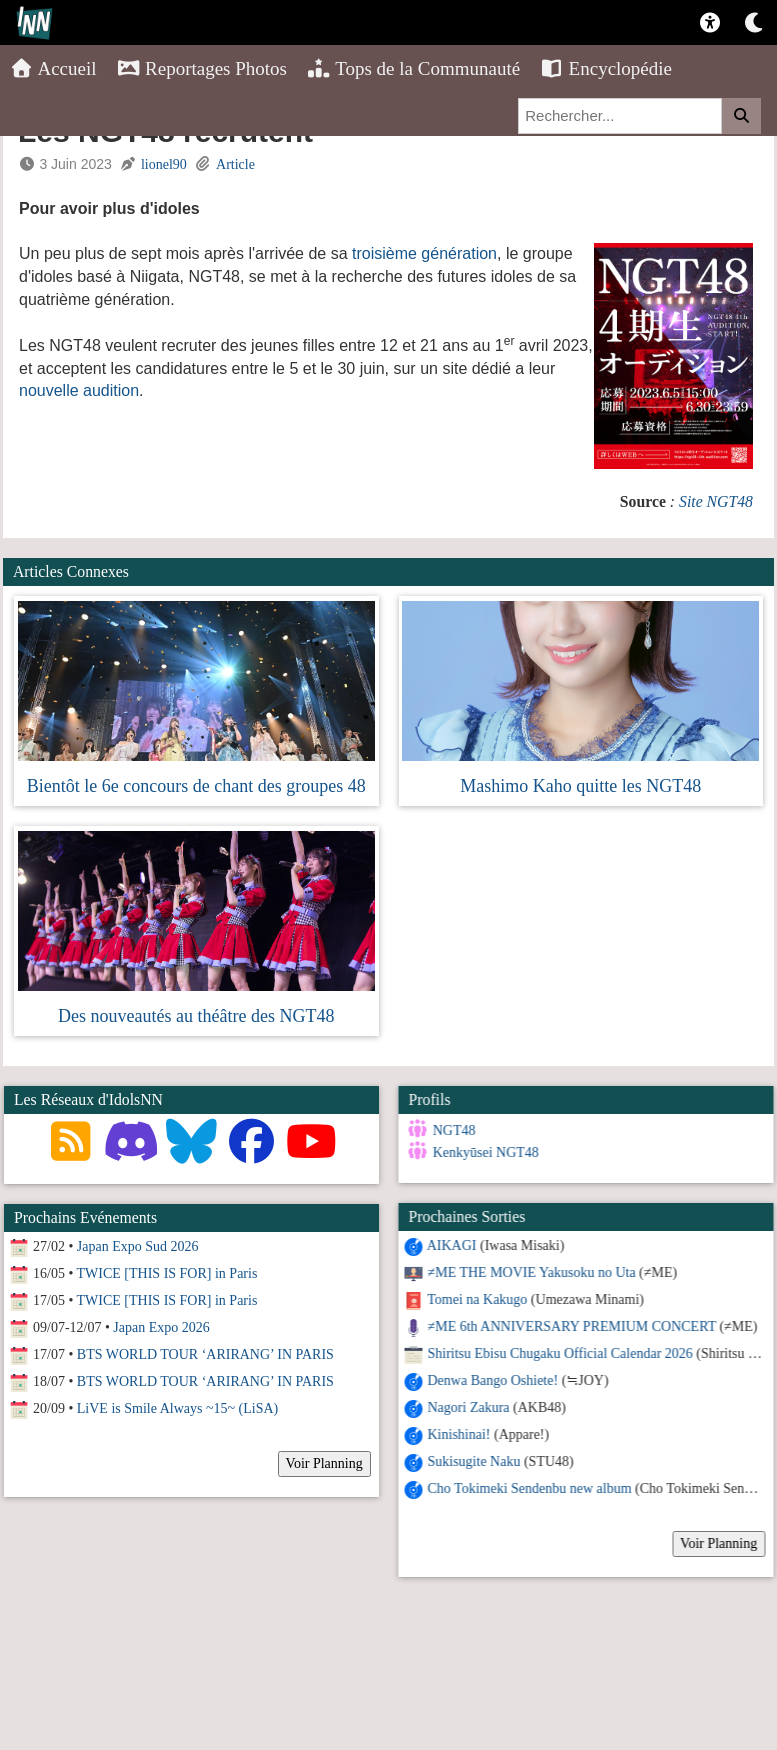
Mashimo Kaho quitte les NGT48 (580, 786)
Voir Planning (718, 1543)
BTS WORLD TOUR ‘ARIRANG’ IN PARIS (205, 1354)
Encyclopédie (606, 68)
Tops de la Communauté (413, 68)
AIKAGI (451, 1245)
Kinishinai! (458, 1434)
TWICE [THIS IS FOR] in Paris (167, 1273)
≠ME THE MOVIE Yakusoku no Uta (531, 1272)
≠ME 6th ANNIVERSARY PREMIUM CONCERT (571, 1326)
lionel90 (164, 164)
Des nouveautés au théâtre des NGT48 (196, 1016)
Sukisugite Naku (473, 1461)
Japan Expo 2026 (161, 1327)
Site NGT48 (716, 501)
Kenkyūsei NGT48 (485, 1152)
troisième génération (424, 253)
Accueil (53, 68)
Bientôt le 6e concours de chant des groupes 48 (196, 786)
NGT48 (453, 1130)
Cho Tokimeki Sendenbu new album (529, 1488)
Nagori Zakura (468, 1407)
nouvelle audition (79, 390)
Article (235, 164)
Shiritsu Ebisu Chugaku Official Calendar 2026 (559, 1353)
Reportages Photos (202, 68)
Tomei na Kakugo (477, 1299)
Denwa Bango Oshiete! (492, 1380)
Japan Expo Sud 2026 (138, 1246)
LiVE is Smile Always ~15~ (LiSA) (177, 1408)
